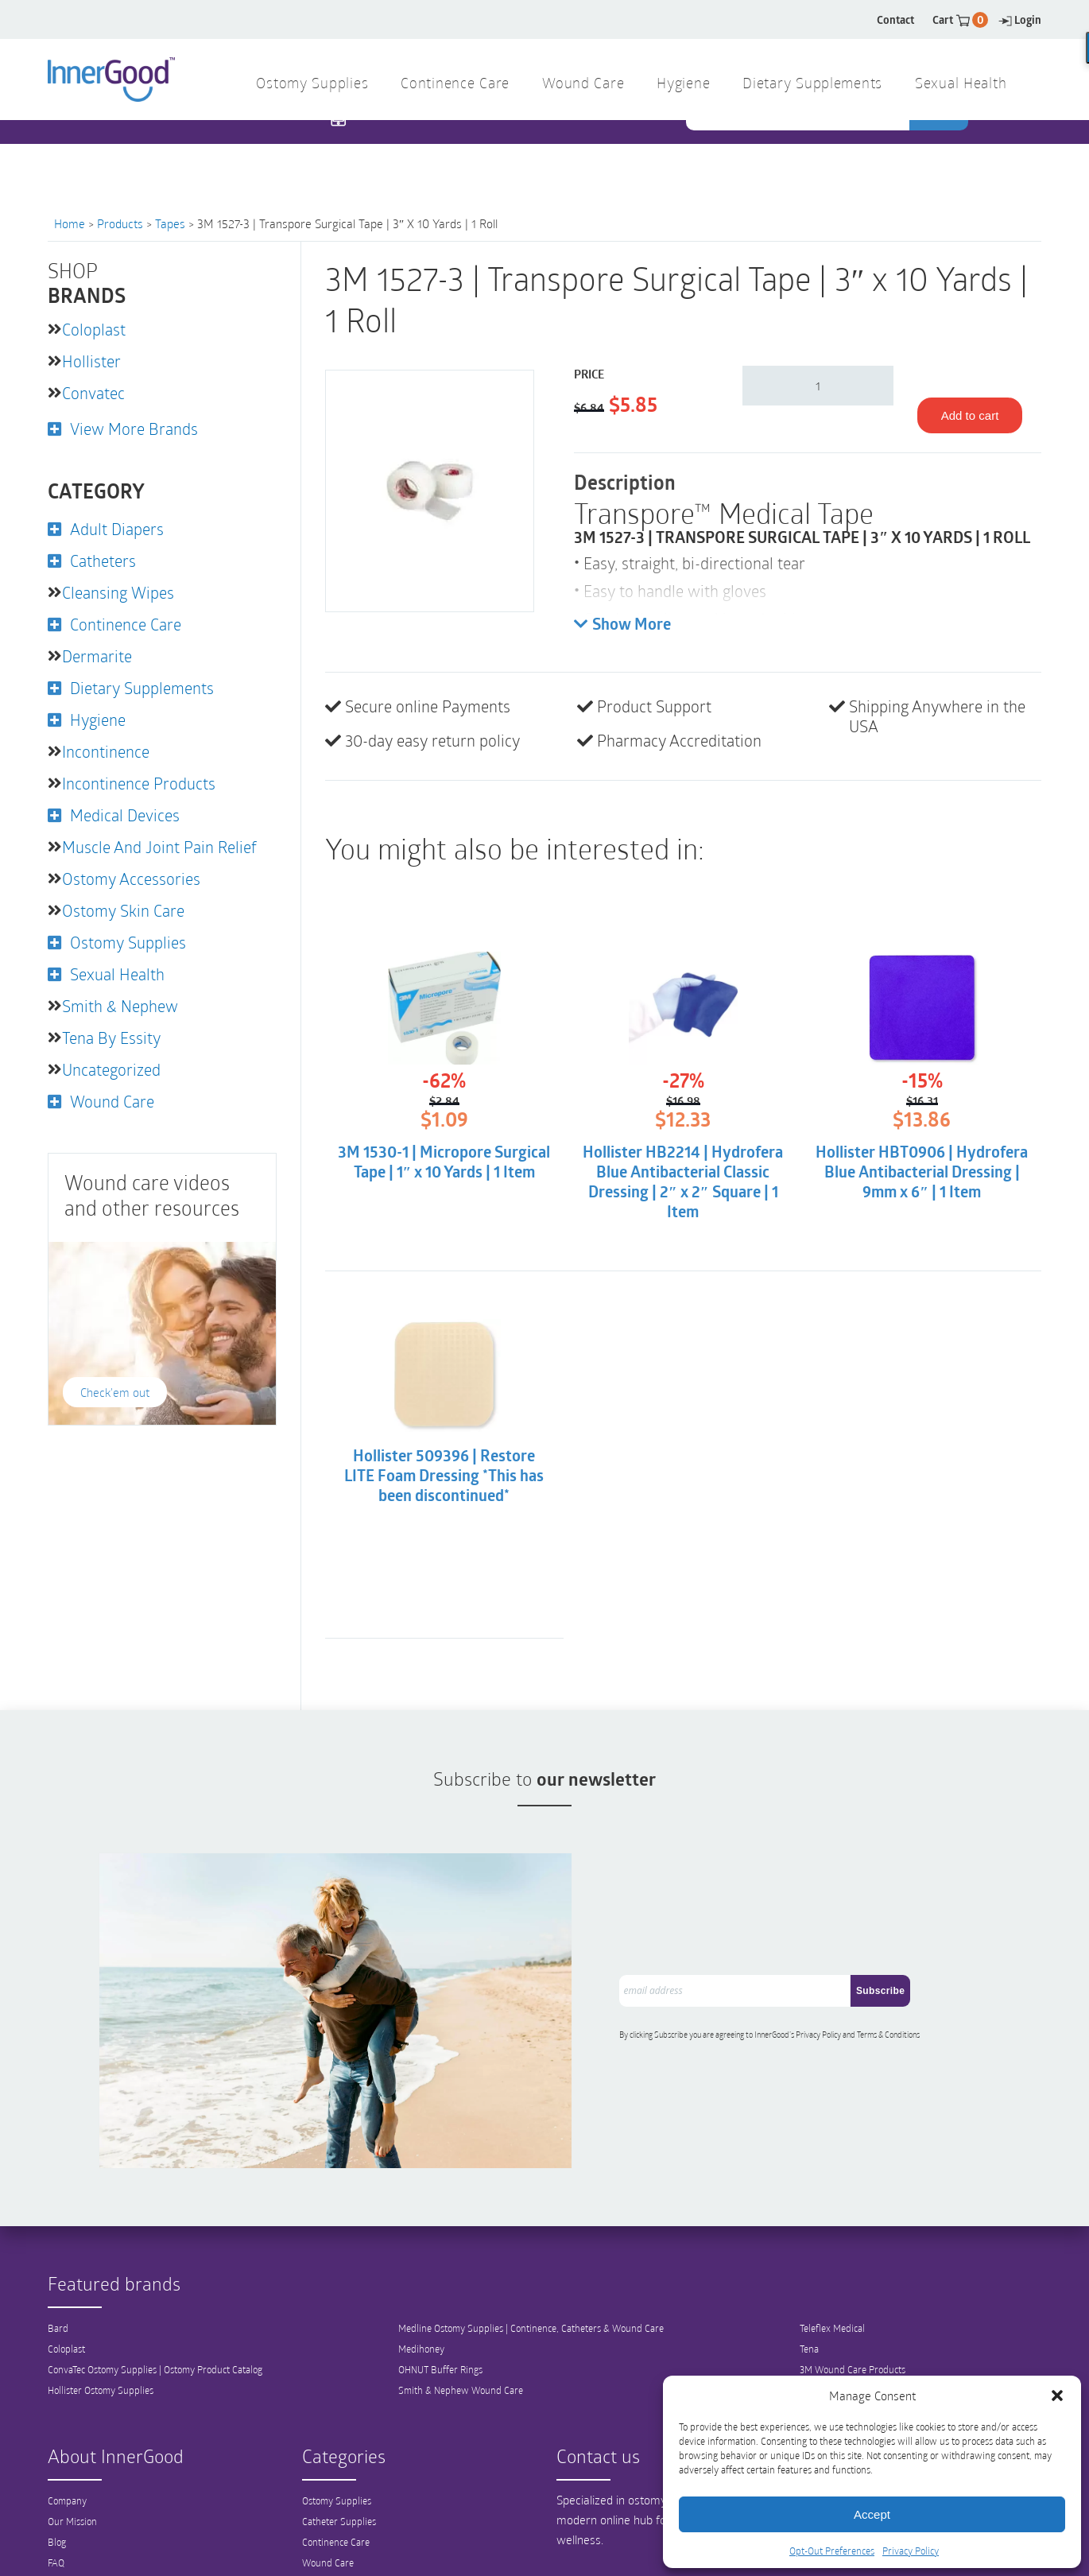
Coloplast (94, 329)
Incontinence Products (138, 783)
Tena (809, 2293)
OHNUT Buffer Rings (440, 2314)
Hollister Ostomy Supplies (100, 2335)
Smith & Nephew (120, 1005)
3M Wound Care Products (852, 2314)
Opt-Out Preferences (831, 2550)
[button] (1057, 2395)
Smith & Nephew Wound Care (460, 2335)
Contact (895, 19)
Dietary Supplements (812, 84)
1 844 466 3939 (401, 150)
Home (69, 223)
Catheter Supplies (339, 2466)
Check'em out (114, 1392)
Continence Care (455, 84)
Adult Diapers (117, 528)
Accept (872, 2514)
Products (120, 223)
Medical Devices (125, 815)
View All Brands (833, 2335)
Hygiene (683, 84)
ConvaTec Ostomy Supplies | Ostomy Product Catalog (155, 2314)
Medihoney (421, 2293)
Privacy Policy (910, 2550)
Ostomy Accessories (131, 878)
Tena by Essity (111, 1037)
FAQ (56, 2507)
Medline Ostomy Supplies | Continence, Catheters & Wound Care (531, 2273)
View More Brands (134, 428)
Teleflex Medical (832, 2273)
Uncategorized (111, 1069)
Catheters (103, 560)
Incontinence (105, 751)
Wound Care (583, 84)
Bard (58, 2273)
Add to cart (970, 415)
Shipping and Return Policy (104, 2528)
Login (1019, 19)
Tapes (170, 223)
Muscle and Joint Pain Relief (159, 846)
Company (67, 2445)
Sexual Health (960, 84)
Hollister (91, 361)
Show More (622, 625)
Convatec (93, 392)
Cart (960, 19)
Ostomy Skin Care (123, 910)
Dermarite (97, 656)
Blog (57, 2487)
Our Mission (72, 2466)
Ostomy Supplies (312, 84)
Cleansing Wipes (118, 592)
